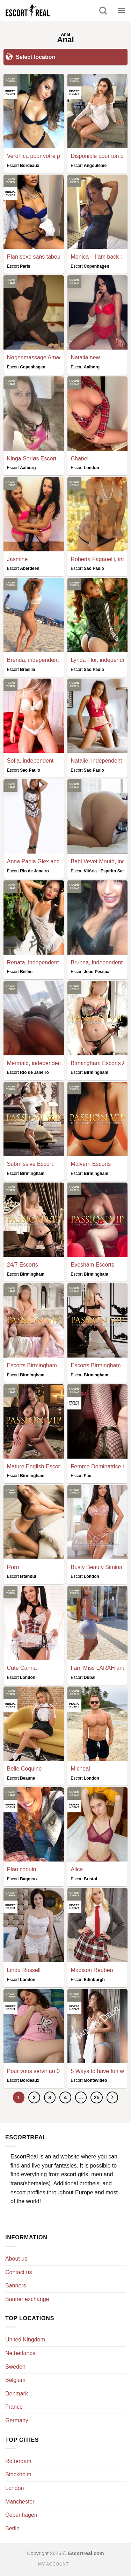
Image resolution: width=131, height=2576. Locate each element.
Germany (16, 2420)
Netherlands (20, 2353)
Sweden (15, 2367)
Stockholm (18, 2474)
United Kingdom (25, 2339)
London (14, 2488)
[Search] (103, 10)
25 (97, 2097)
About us (16, 2259)
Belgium (15, 2380)
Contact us (18, 2272)
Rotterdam (18, 2461)
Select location (30, 56)
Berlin (12, 2528)
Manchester (20, 2502)
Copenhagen (21, 2515)
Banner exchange (27, 2299)
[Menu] (121, 10)
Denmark (16, 2394)
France (14, 2407)
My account (53, 2564)
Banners (15, 2285)
